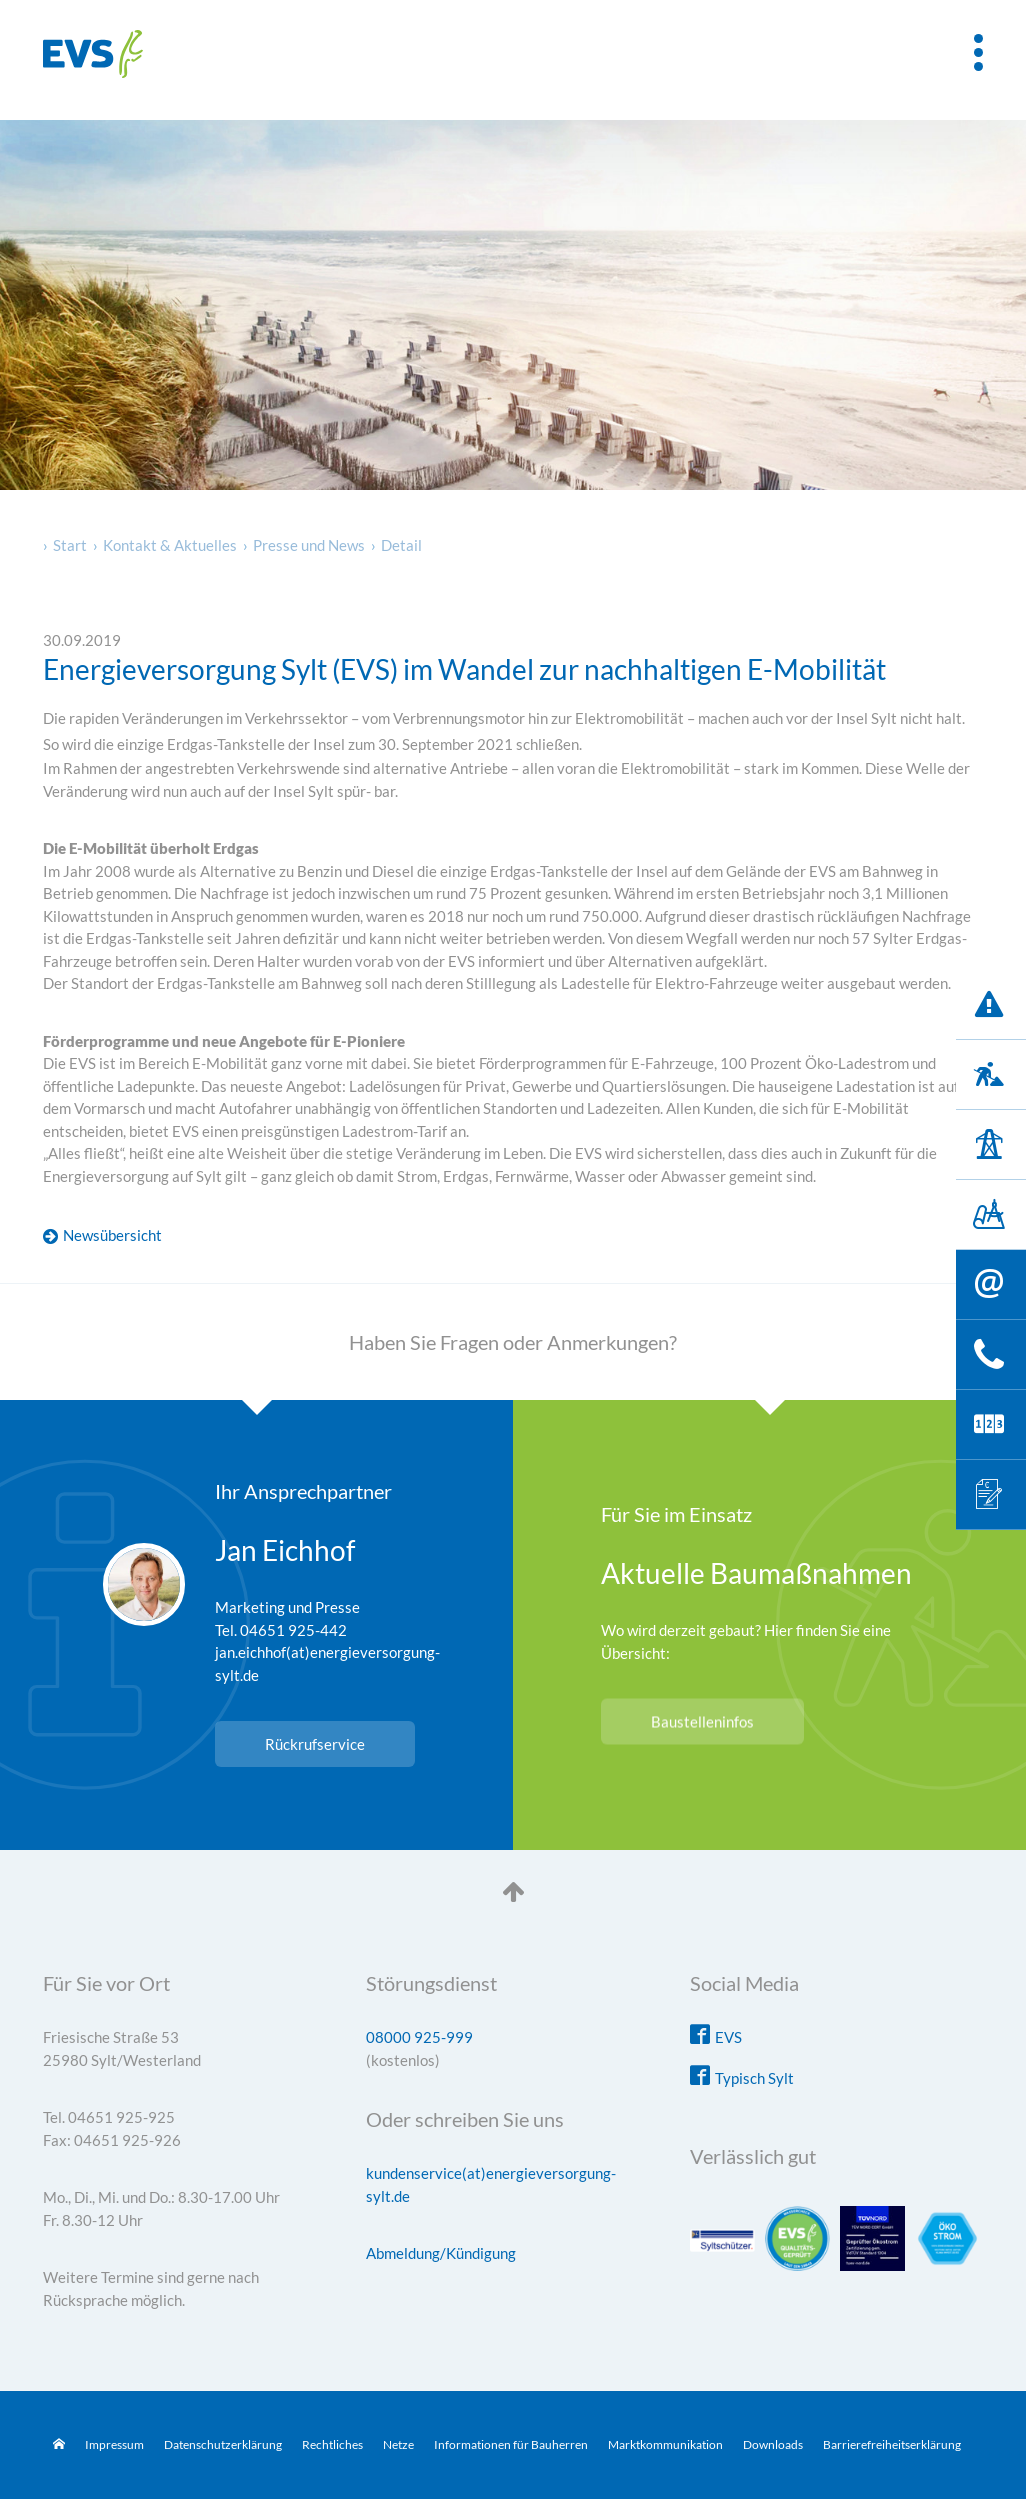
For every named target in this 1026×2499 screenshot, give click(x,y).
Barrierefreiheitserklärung (892, 2444)
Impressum (114, 2444)
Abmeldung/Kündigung (441, 2253)
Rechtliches (332, 2444)
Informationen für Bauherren (511, 2444)
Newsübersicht (112, 1235)
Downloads (773, 2444)
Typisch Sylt (754, 2078)
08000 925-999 (419, 2037)
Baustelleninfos (702, 1722)
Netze (398, 2444)
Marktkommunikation (665, 2444)
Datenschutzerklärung (223, 2444)
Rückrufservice (315, 1744)
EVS (728, 2037)
